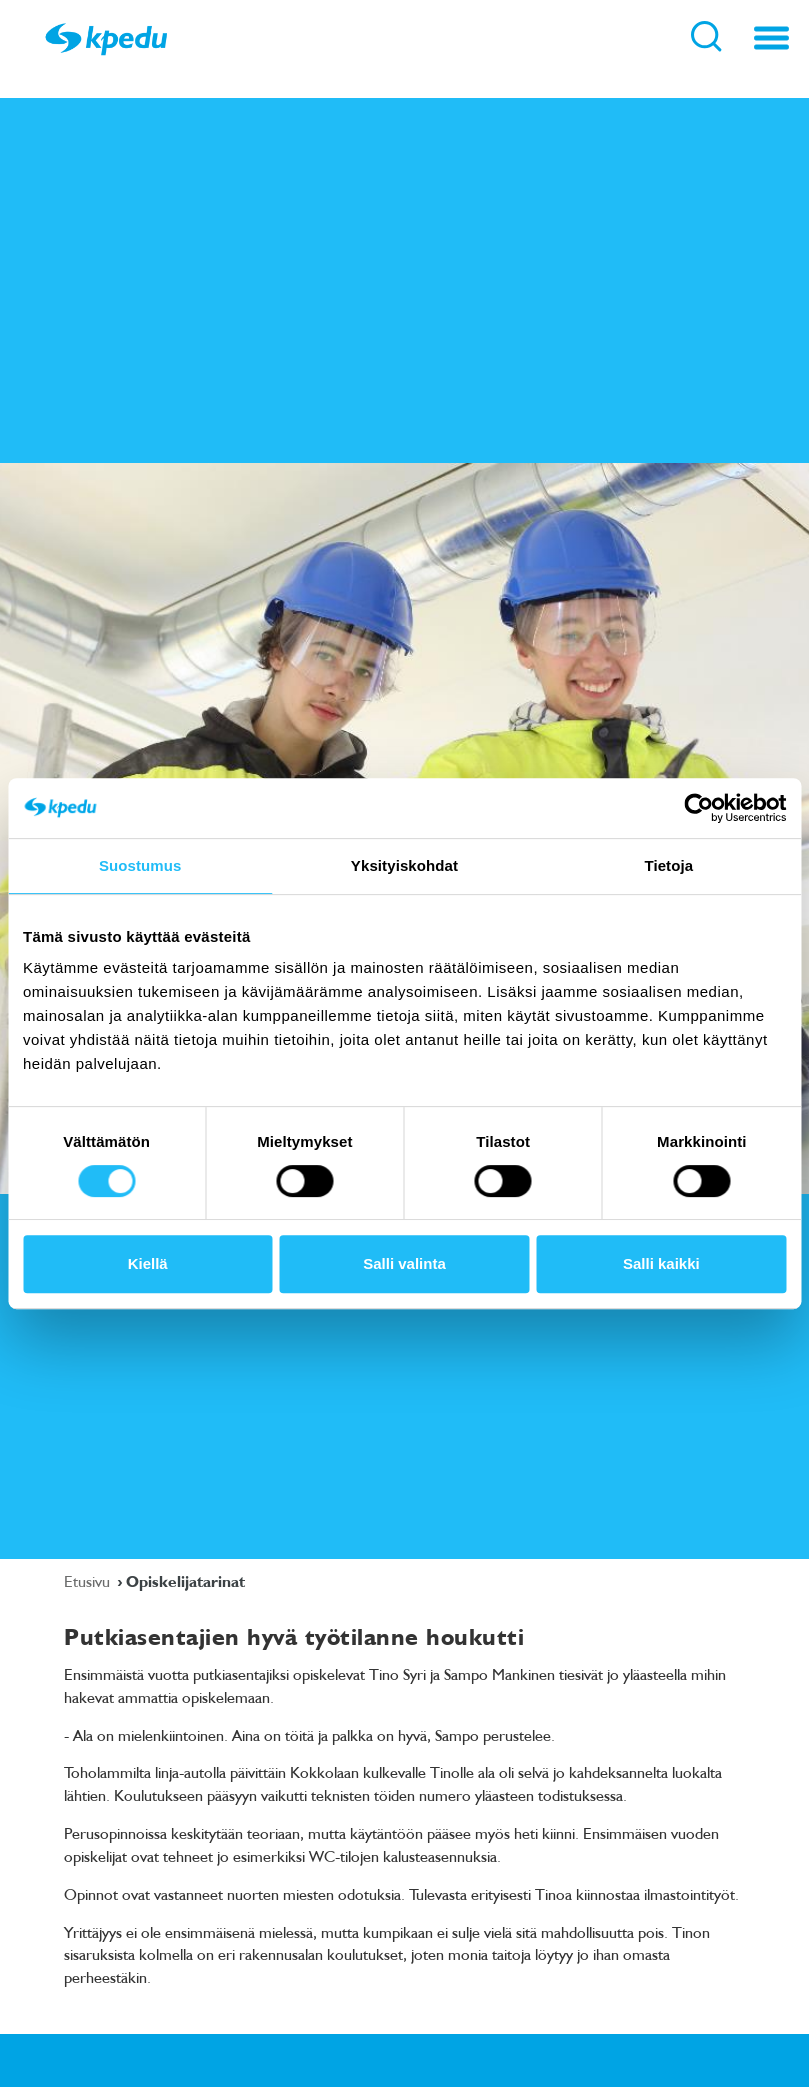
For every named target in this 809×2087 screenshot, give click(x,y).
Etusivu (89, 1581)
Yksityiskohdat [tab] (404, 865)
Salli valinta (404, 1263)
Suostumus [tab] (140, 865)
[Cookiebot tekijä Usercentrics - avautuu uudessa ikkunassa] (698, 808)
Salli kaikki (661, 1263)
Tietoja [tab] (668, 865)
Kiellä (148, 1263)
